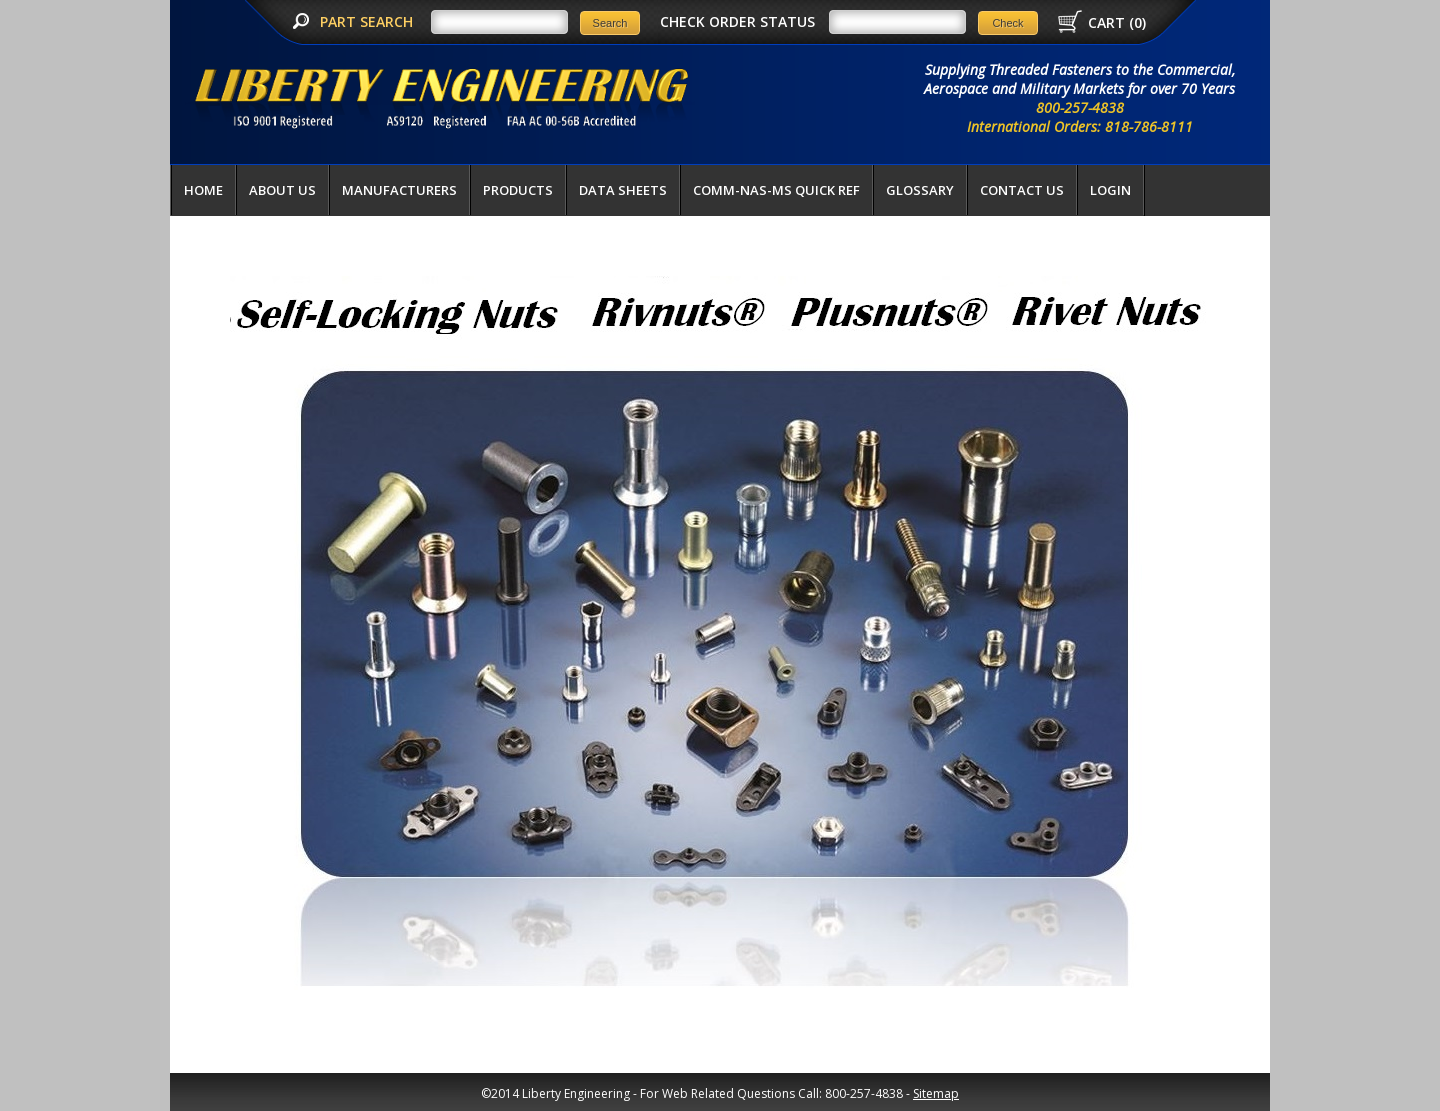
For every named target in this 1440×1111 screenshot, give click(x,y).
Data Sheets (623, 190)
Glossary (920, 190)
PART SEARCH (368, 21)
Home (203, 190)
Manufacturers (399, 190)
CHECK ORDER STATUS (737, 21)
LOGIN (1110, 190)
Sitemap (936, 1093)
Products (518, 190)
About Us (282, 190)
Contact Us (1022, 190)
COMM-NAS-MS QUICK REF (776, 190)
